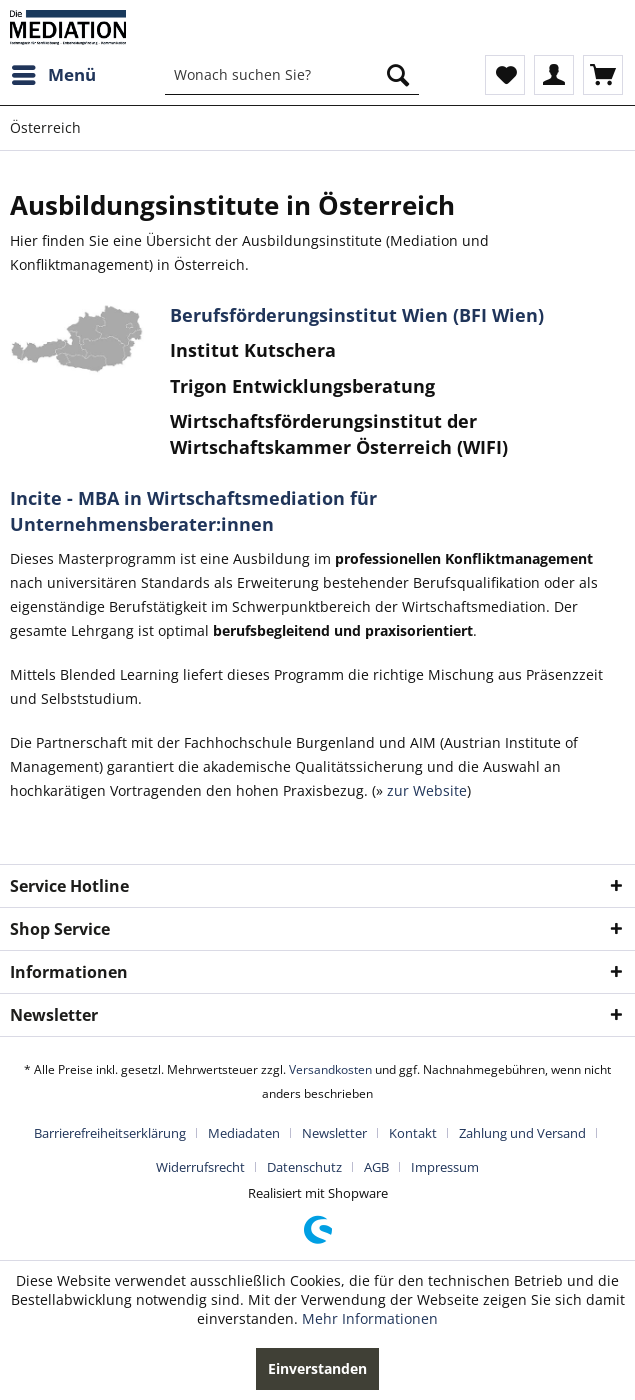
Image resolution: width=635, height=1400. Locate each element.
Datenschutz (304, 1167)
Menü (54, 72)
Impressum (445, 1167)
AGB (376, 1167)
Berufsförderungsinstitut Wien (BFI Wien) (357, 315)
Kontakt (413, 1133)
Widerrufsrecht (200, 1167)
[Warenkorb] (603, 75)
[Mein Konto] (554, 75)
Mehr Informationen (370, 1318)
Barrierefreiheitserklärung (110, 1133)
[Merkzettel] (505, 75)
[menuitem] (53, 75)
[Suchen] (398, 75)
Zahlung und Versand (522, 1133)
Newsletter (334, 1133)
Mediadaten (244, 1133)
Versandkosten (330, 1069)
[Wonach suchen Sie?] (292, 75)
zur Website (425, 790)
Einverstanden (317, 1368)
